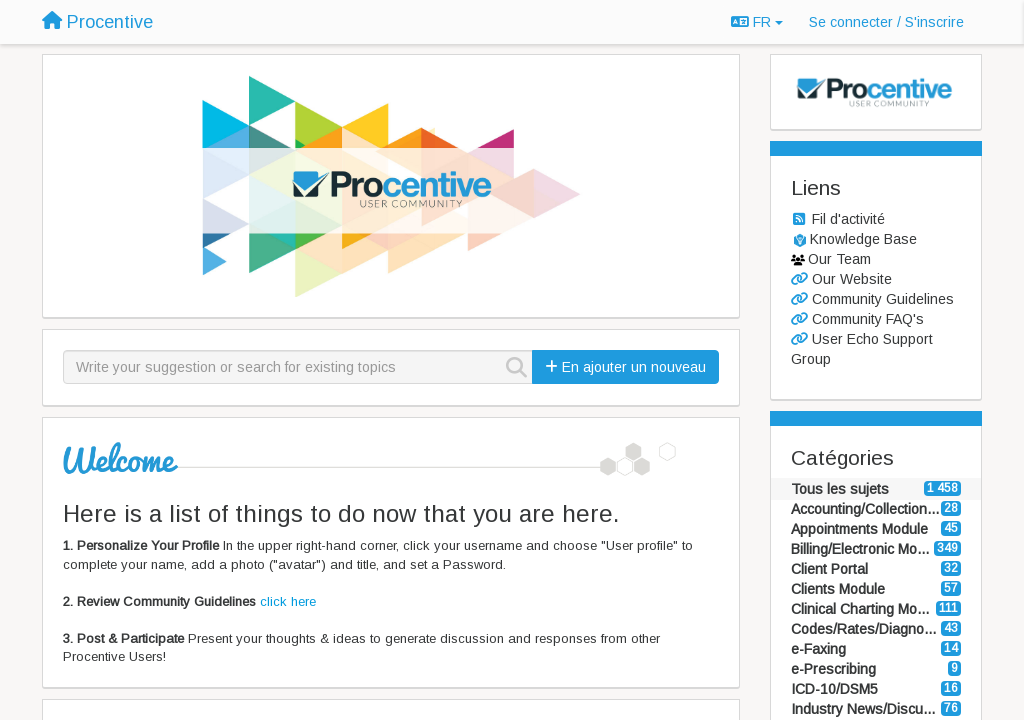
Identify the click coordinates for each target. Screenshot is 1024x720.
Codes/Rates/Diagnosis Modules (866, 629)
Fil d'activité (848, 219)
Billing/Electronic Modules (863, 549)
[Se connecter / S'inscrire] (886, 22)
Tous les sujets (840, 489)
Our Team (839, 259)
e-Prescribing (833, 669)
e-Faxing (818, 649)
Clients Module (838, 589)
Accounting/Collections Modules (866, 509)
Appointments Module (859, 529)
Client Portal (829, 569)
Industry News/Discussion (866, 709)
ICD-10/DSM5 (834, 689)
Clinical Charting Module (864, 609)
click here (288, 601)
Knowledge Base (863, 239)
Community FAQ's (868, 319)
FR (757, 22)
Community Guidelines (883, 299)
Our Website (852, 279)
